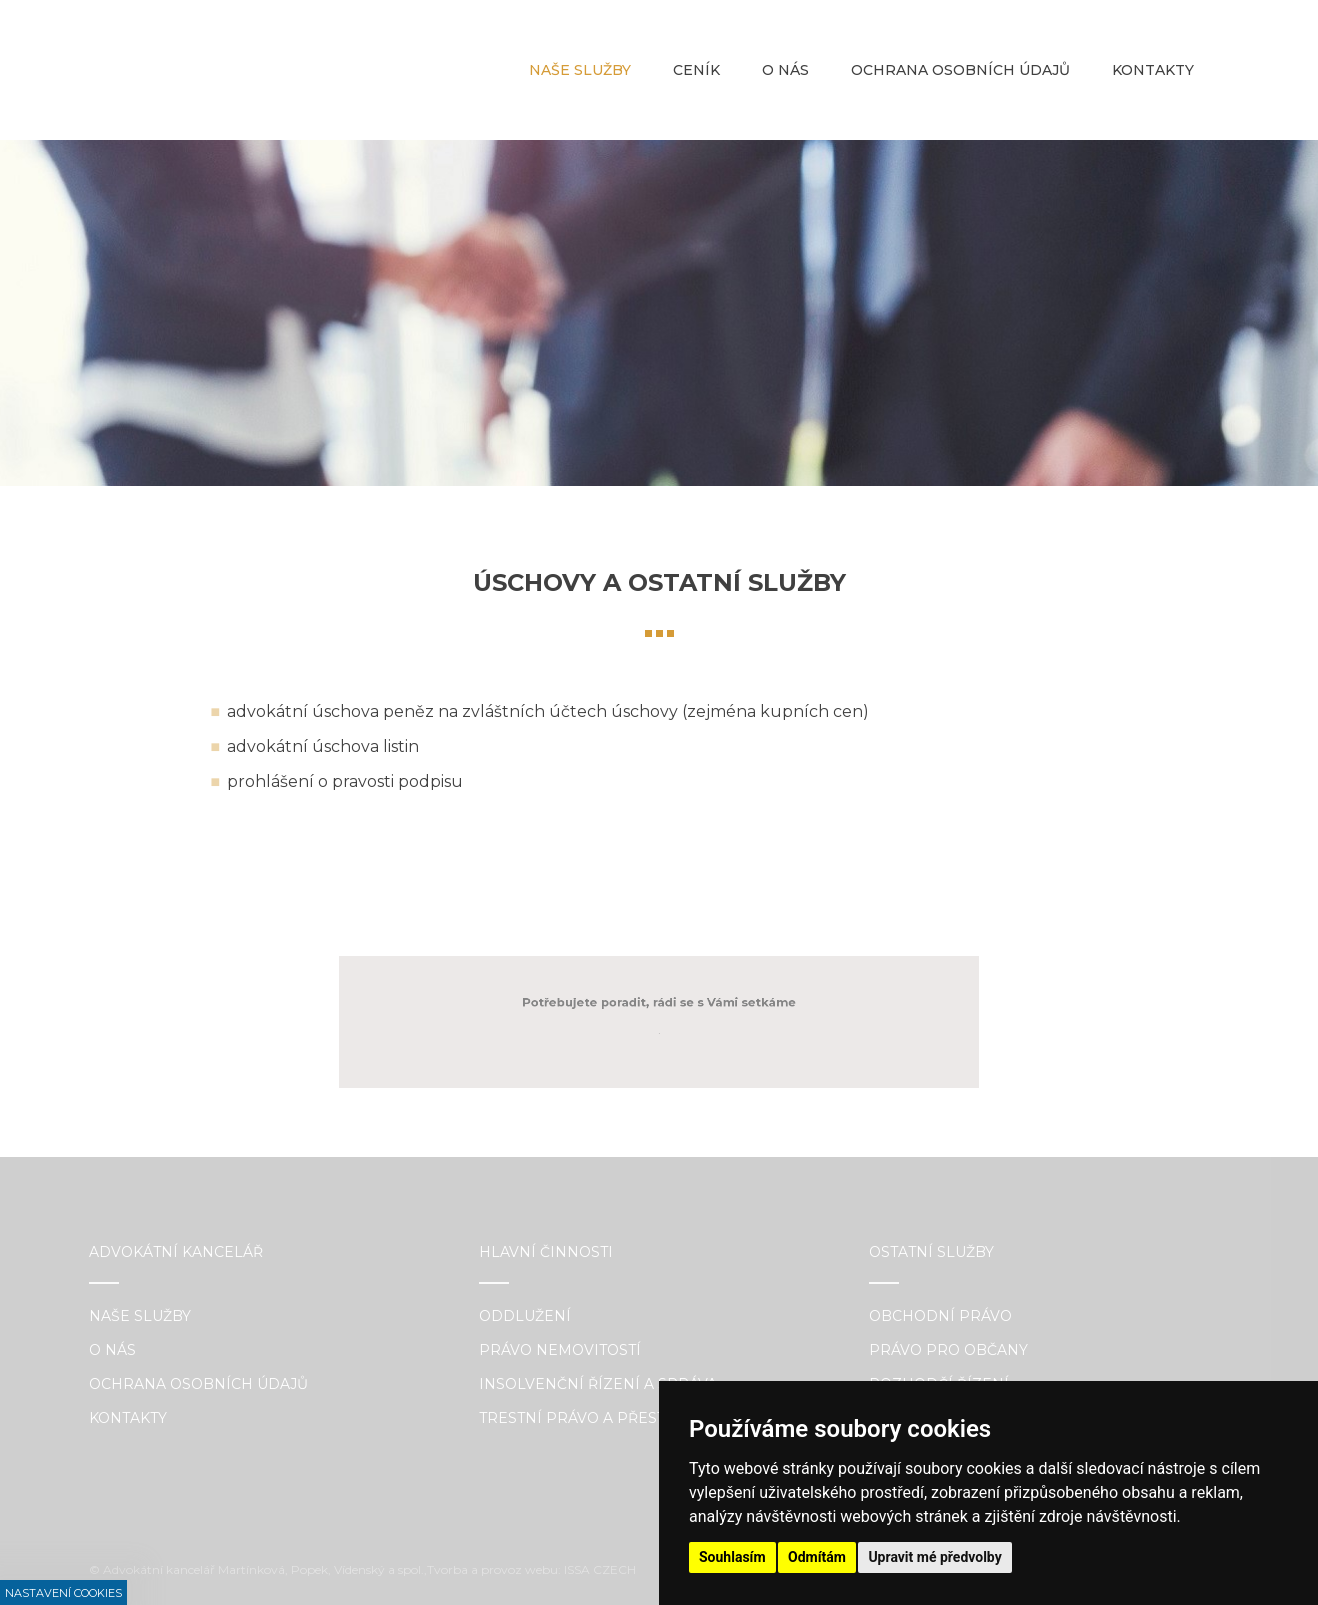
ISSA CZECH (600, 1569)
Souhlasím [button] (732, 1557)
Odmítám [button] (817, 1557)
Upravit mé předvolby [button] (934, 1557)
